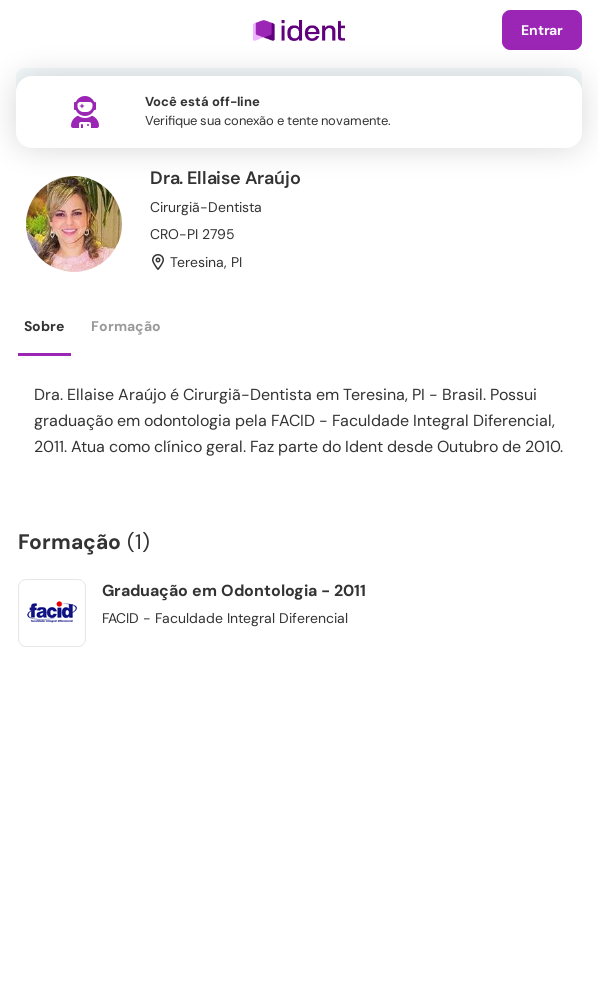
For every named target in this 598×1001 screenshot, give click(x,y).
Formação (126, 326)
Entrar (542, 30)
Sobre (44, 326)
